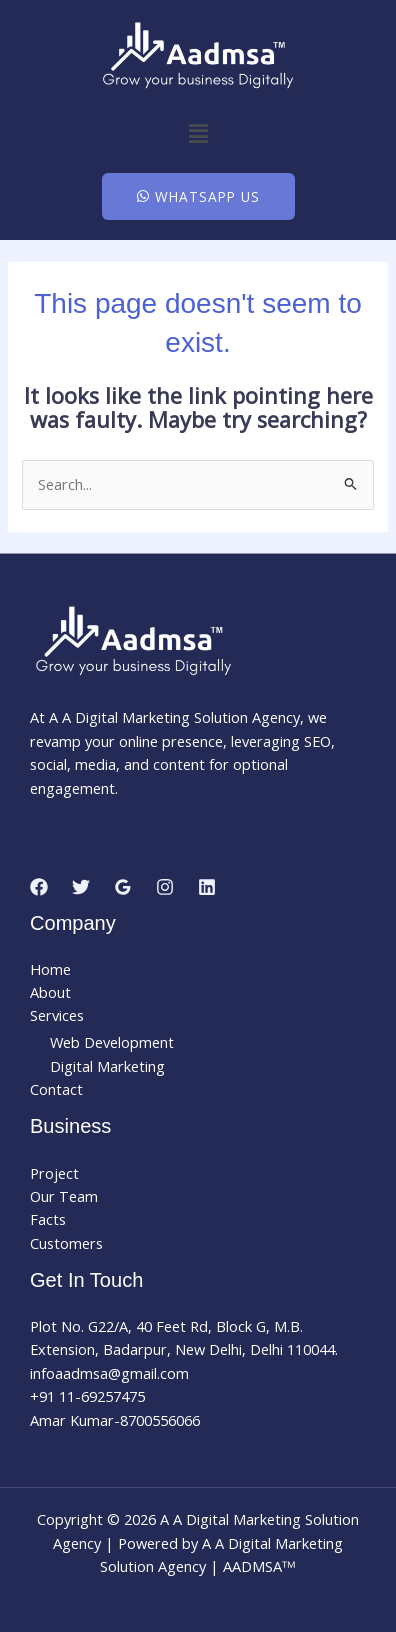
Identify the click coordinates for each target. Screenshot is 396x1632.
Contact (56, 1089)
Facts (48, 1219)
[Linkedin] (207, 887)
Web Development (112, 1042)
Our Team (64, 1196)
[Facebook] (39, 887)
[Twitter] (81, 887)
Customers (66, 1243)
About (50, 992)
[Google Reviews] (123, 887)
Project (54, 1173)
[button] (198, 133)
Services (57, 1015)
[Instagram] (165, 887)
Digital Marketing (107, 1066)
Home (50, 969)
